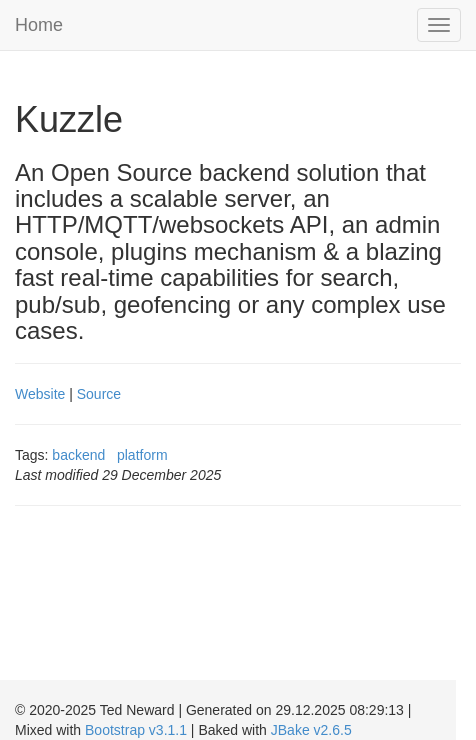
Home (39, 25)
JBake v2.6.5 (311, 730)
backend (78, 455)
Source (99, 394)
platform (142, 455)
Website (40, 394)
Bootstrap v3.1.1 (136, 730)
